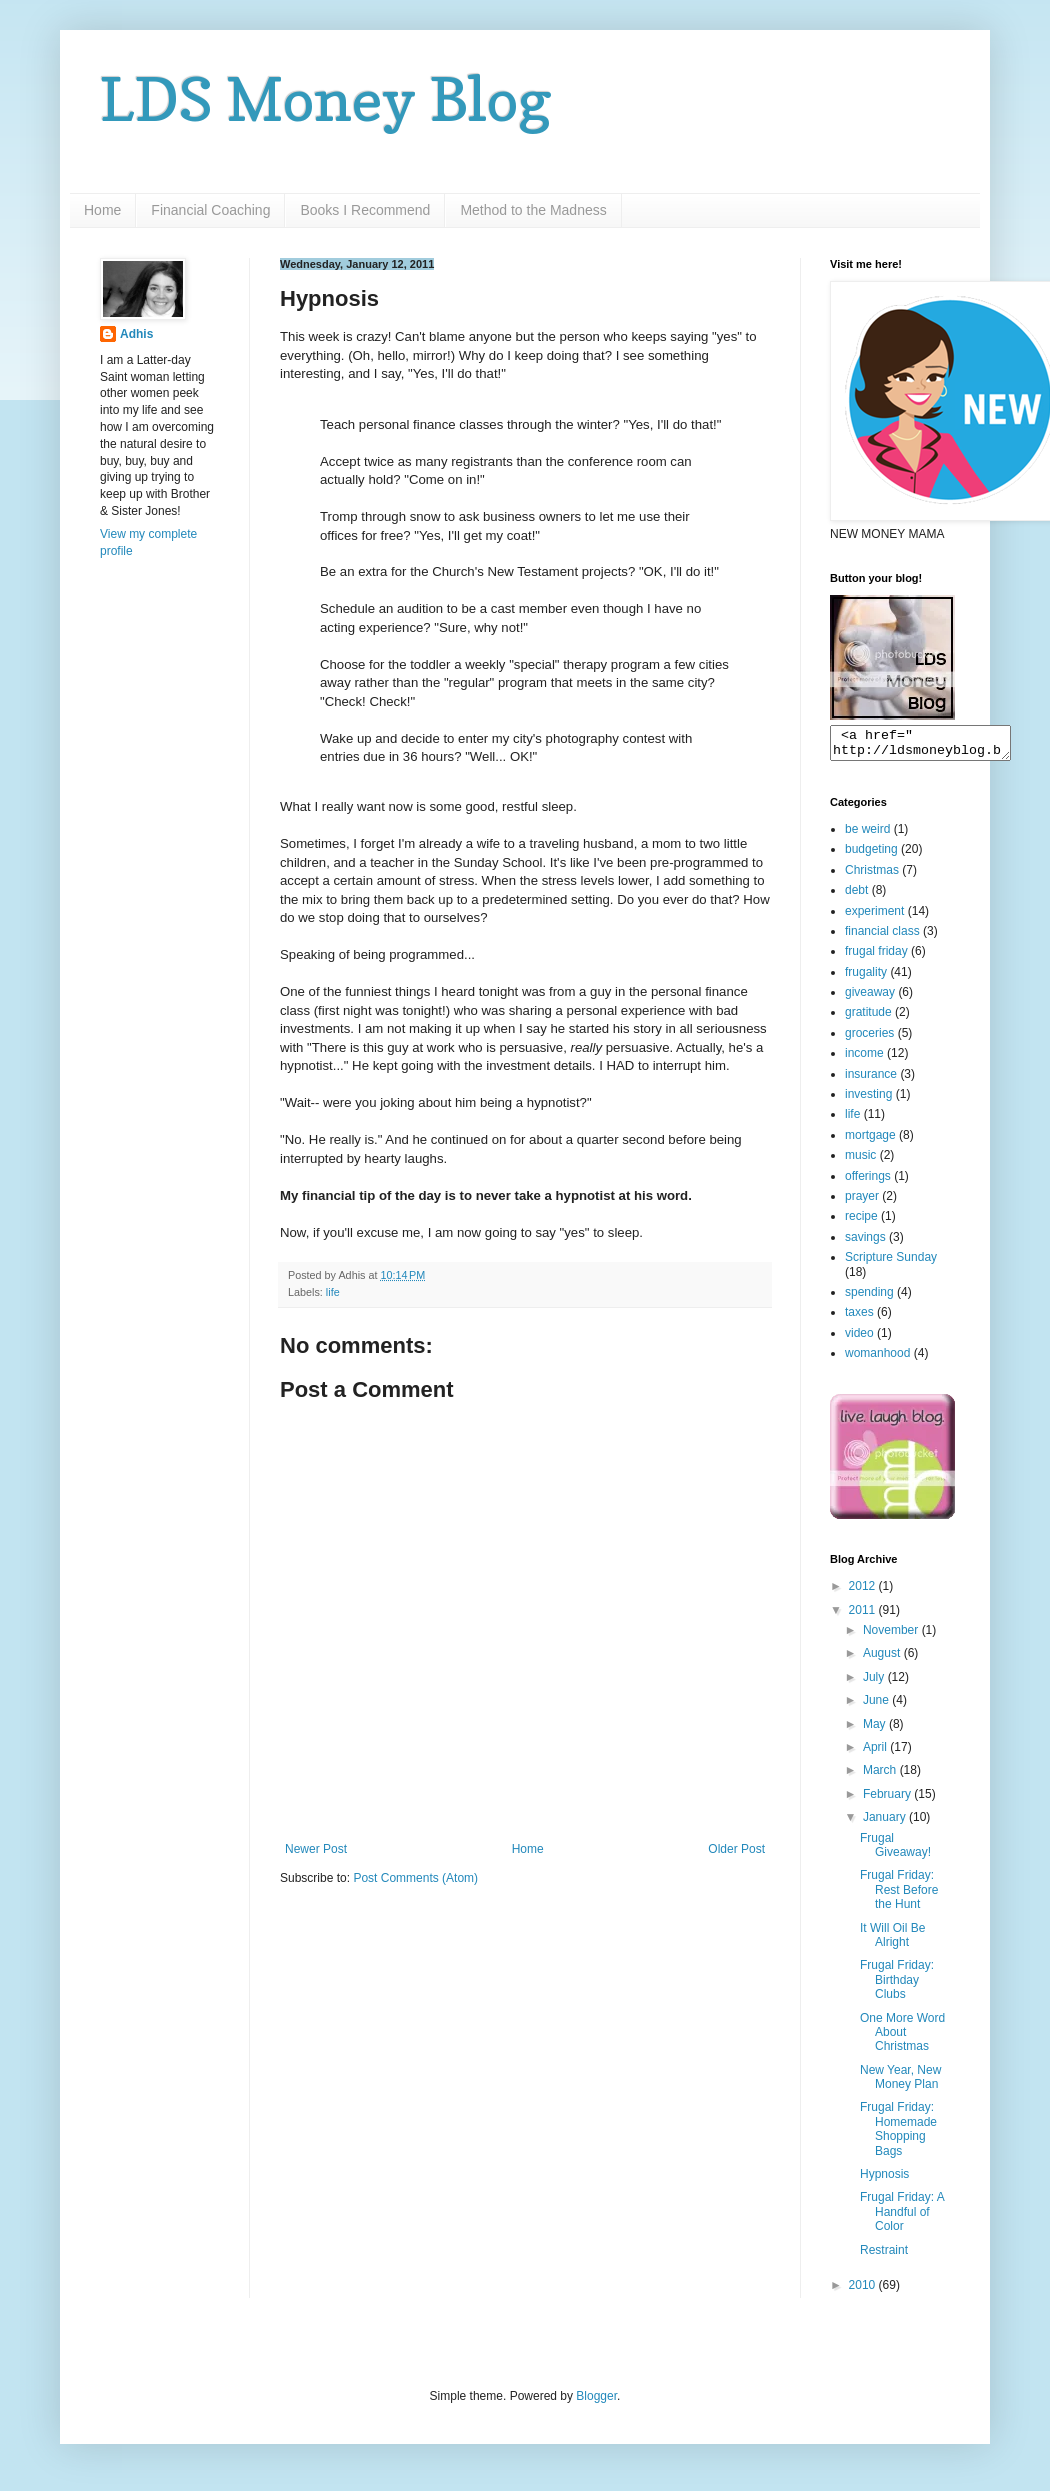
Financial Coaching (210, 210)
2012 (864, 1592)
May (876, 1730)
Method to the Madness (533, 210)
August (883, 1659)
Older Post (736, 1849)
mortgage (870, 1141)
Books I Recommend (365, 210)
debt (856, 896)
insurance (871, 1080)
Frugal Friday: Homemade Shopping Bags (898, 2134)
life (333, 1292)
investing (868, 1100)
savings (865, 1243)
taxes (859, 1318)
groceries (869, 1039)
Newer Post (316, 1849)
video (859, 1339)
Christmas (872, 876)
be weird (867, 835)
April (876, 1753)
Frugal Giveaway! (895, 1851)
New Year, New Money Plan (900, 2083)
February (888, 1800)
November (892, 1636)
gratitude (868, 1018)
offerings (868, 1182)
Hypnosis (884, 2180)
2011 (864, 1616)
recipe (861, 1222)
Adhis (136, 334)
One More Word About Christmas (902, 2038)
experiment (874, 917)
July (875, 1683)
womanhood (877, 1359)
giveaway (870, 998)
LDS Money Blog (326, 99)
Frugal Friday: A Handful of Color (902, 2217)
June (877, 1706)
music (860, 1161)
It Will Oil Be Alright (892, 1941)
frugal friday (876, 957)
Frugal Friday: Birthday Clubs (897, 1985)
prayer (862, 1202)
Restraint (884, 2256)
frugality (866, 978)
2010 (864, 2291)
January (886, 1823)
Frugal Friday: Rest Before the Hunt (899, 1895)
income (864, 1059)
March (881, 1776)
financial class (882, 937)
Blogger (596, 2402)
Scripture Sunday (891, 1263)
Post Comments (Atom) (415, 1878)
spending (869, 1298)
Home (102, 210)
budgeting (871, 855)
